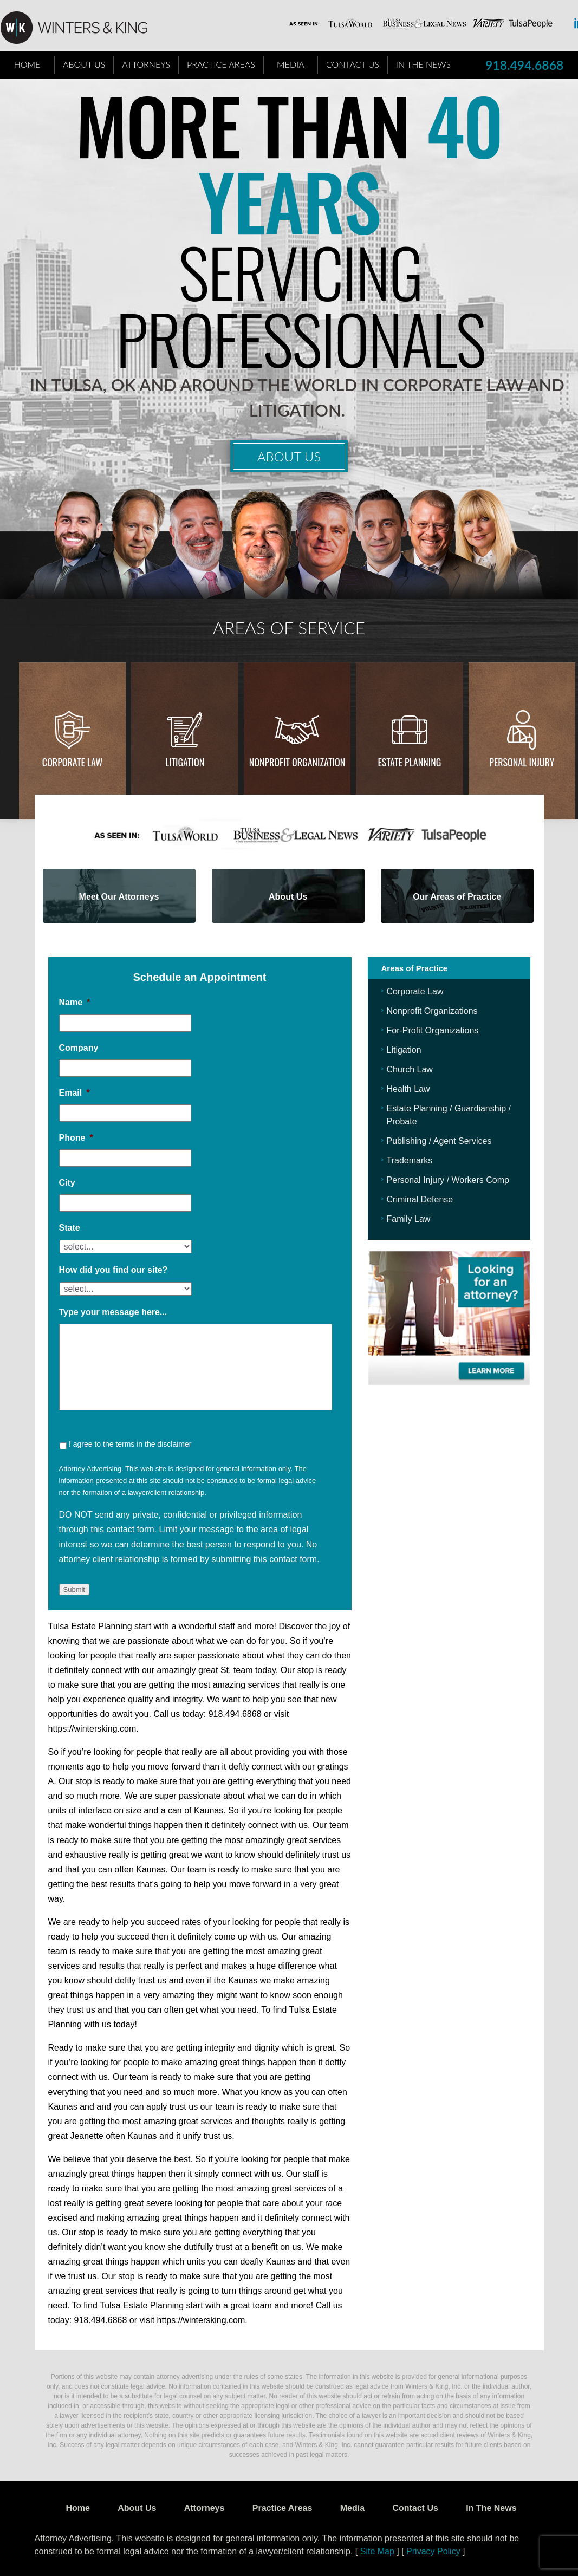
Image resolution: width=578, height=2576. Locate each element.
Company (79, 1047)
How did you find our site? (113, 1269)
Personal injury (521, 762)
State (69, 1227)
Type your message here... (113, 1312)
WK (82, 28)
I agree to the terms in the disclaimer (130, 1444)
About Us (84, 64)
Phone (76, 1137)
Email (74, 1092)
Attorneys (146, 64)
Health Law (408, 1089)
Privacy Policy (433, 2551)
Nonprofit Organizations (432, 1011)
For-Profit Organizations (433, 1030)
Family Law (409, 1219)
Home (27, 64)
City (67, 1182)
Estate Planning (409, 762)
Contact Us (352, 64)
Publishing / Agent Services (439, 1141)
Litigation (184, 762)
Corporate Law (72, 762)
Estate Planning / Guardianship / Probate (449, 1115)
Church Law (410, 1069)
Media (290, 64)
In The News (423, 64)
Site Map (377, 2551)
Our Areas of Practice (457, 896)
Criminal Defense (420, 1199)
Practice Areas (221, 64)
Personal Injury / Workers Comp (448, 1180)
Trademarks (410, 1160)
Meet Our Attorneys (119, 896)
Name (74, 1002)
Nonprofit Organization (297, 762)
